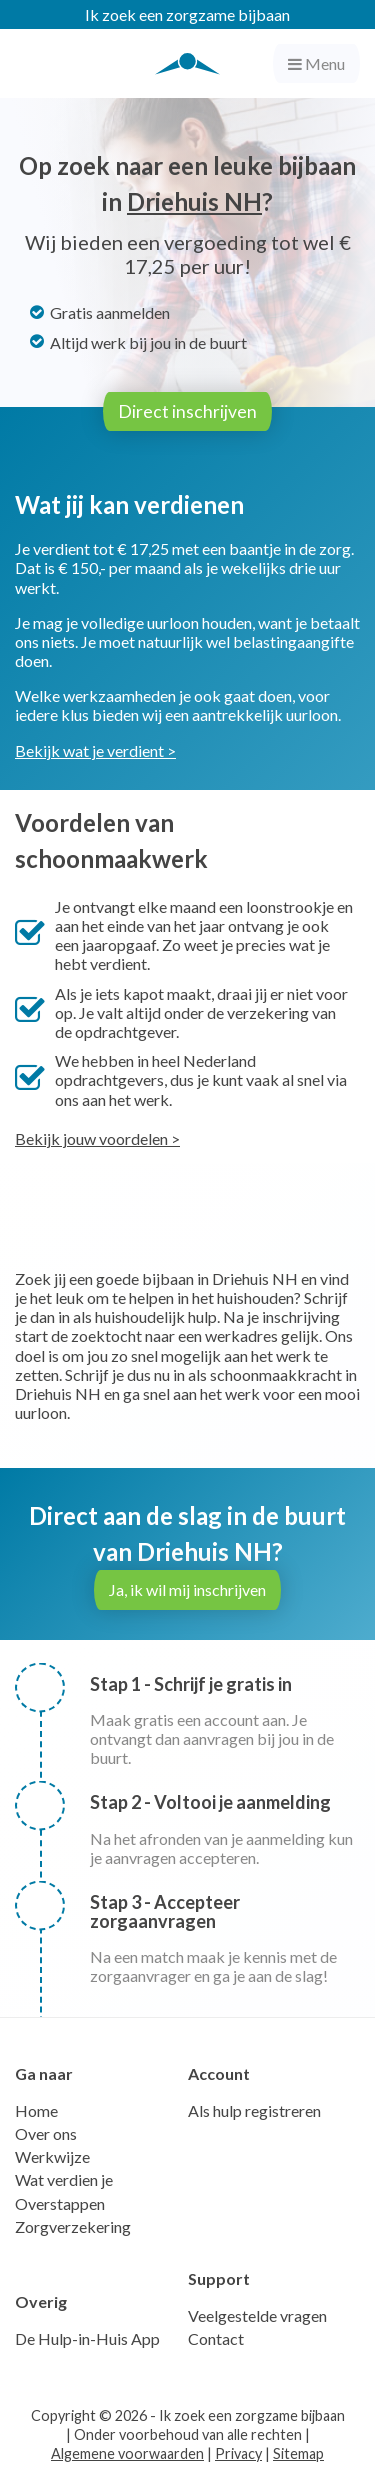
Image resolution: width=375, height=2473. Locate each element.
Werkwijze (52, 2156)
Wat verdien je (64, 2179)
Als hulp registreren (254, 2110)
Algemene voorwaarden (127, 2453)
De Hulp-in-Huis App (87, 2338)
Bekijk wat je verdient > (95, 750)
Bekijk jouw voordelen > (97, 1138)
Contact (216, 2338)
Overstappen (60, 2203)
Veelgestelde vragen (257, 2315)
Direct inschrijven (187, 411)
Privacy (238, 2453)
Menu (316, 63)
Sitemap (298, 2453)
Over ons (46, 2133)
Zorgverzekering (73, 2226)
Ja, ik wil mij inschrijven (187, 1589)
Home (36, 2110)
